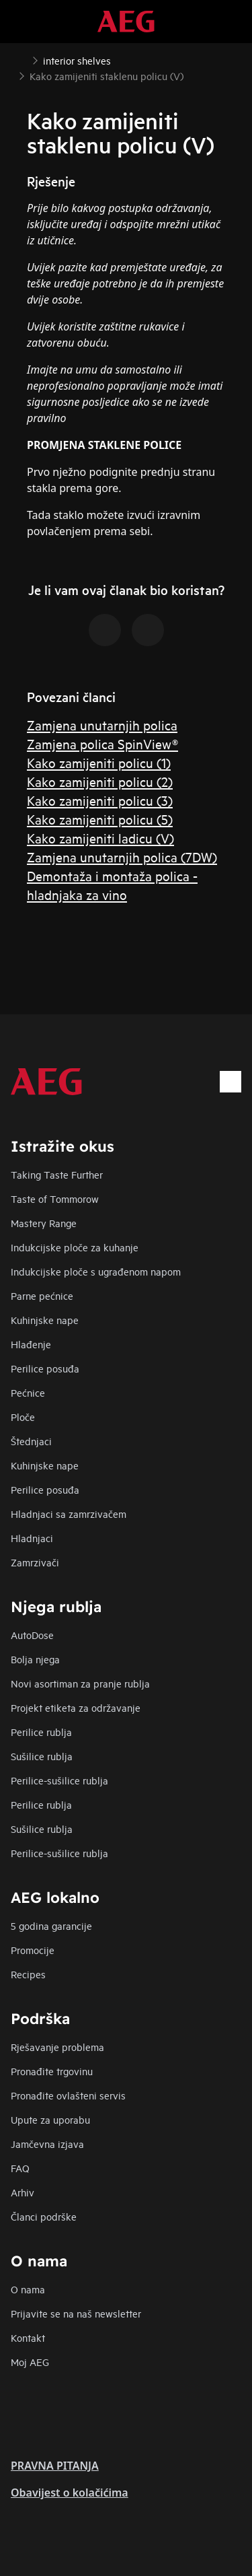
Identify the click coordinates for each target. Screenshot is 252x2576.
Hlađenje (31, 1343)
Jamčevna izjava (47, 2143)
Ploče (23, 1416)
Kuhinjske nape (45, 1319)
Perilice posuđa (45, 1368)
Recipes (28, 1974)
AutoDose (32, 1634)
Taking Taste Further (57, 1174)
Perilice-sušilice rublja (59, 1780)
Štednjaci (31, 1440)
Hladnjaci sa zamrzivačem (68, 1513)
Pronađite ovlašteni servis (68, 2095)
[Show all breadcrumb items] (21, 59)
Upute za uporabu (50, 2119)
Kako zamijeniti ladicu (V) (100, 837)
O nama (28, 2289)
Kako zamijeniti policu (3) (100, 800)
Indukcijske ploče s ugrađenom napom (96, 1271)
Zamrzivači (35, 1562)
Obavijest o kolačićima (69, 2492)
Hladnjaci (32, 1537)
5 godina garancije (51, 1925)
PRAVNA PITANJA (55, 2465)
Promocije (32, 1949)
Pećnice (28, 1392)
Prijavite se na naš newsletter (76, 2313)
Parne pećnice (42, 1295)
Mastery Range (44, 1222)
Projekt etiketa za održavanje (75, 1707)
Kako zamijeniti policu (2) (100, 781)
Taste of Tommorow (55, 1198)
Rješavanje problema (57, 2046)
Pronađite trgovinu (52, 2070)
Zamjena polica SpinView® (102, 743)
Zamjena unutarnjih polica (102, 724)
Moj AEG (30, 2361)
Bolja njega (35, 1658)
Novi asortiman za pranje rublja (80, 1683)
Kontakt (28, 2337)
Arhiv (22, 2192)
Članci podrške (44, 2216)
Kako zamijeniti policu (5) (100, 818)
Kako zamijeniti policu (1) (99, 762)
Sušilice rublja (42, 1755)
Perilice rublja (41, 1731)
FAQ (20, 2167)
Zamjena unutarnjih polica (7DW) (122, 856)
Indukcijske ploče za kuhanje (74, 1247)
